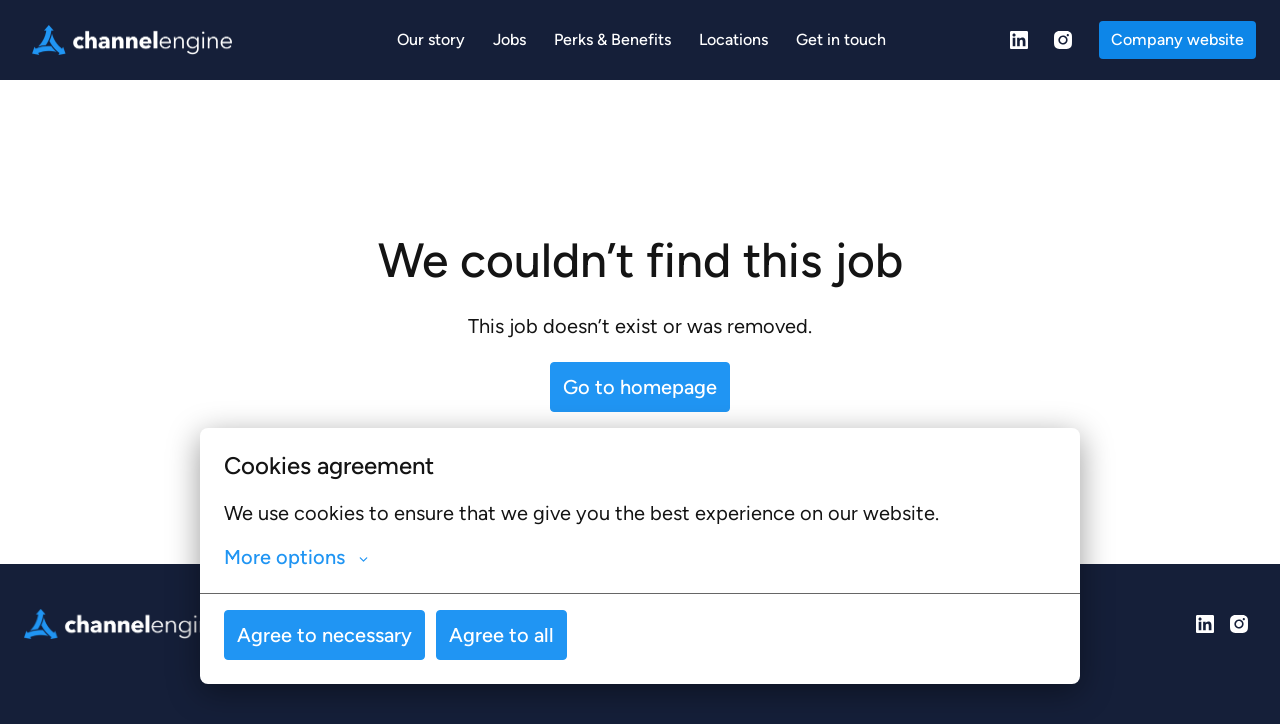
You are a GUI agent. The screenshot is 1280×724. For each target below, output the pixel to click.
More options (296, 557)
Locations (733, 39)
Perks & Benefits (612, 39)
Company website (1177, 39)
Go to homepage (640, 387)
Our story (431, 39)
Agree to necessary (324, 635)
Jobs (509, 39)
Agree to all (501, 635)
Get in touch (841, 39)
